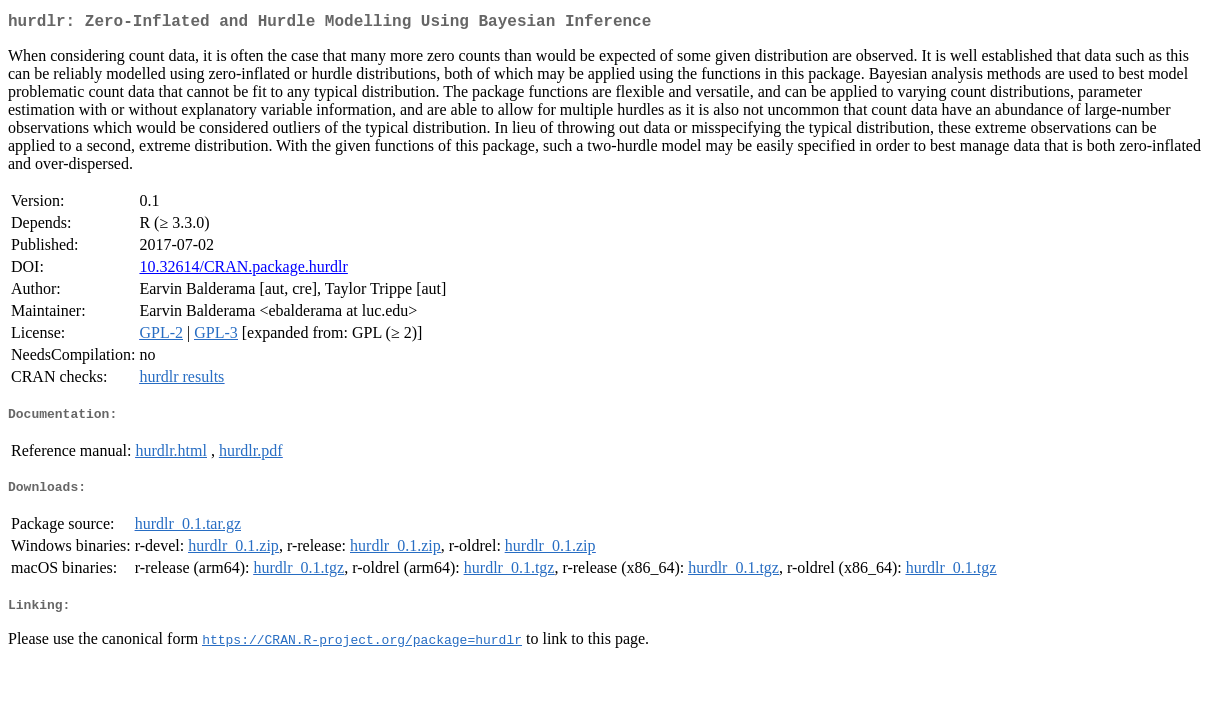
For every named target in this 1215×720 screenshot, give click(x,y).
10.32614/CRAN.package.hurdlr (243, 270)
